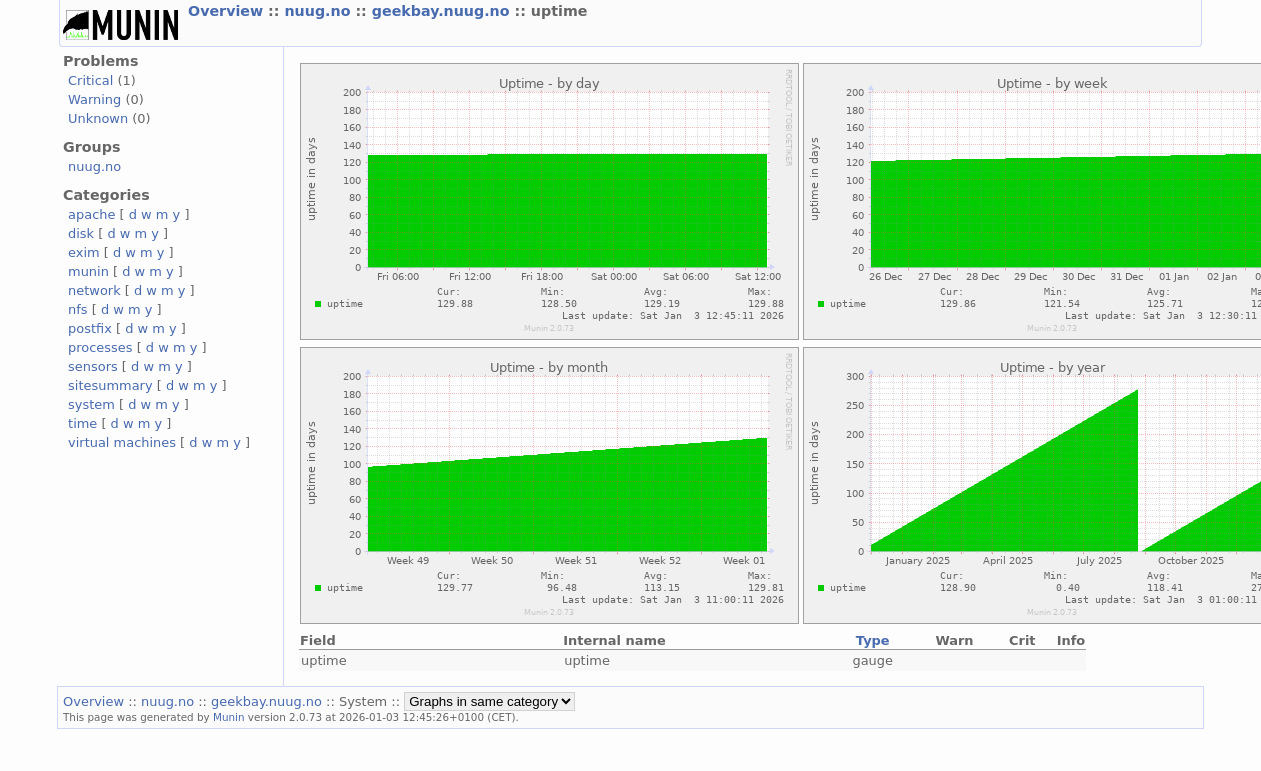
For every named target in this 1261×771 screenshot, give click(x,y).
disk (81, 233)
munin (88, 271)
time (82, 423)
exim (84, 252)
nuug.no (319, 11)
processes (100, 347)
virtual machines (122, 442)
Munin (229, 717)
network (94, 290)
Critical (90, 80)
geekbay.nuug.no (443, 11)
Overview (228, 11)
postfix (90, 328)
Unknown (98, 118)
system (91, 404)
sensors (93, 366)
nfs (78, 309)
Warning (94, 99)
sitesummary (110, 385)
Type (873, 640)
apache (91, 214)
